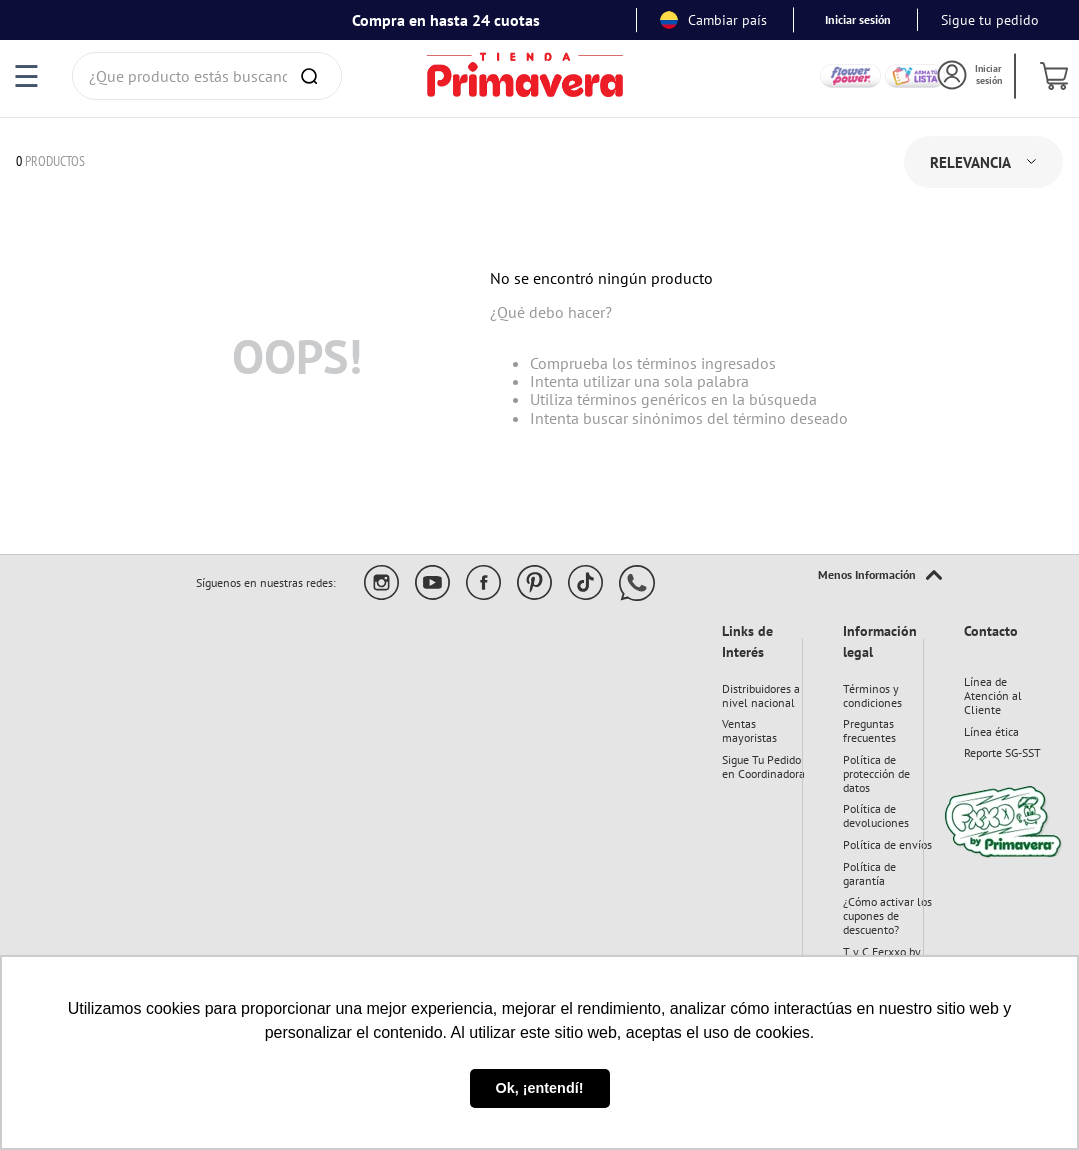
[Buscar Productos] (313, 76)
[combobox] (207, 76)
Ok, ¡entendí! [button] (540, 1088)
